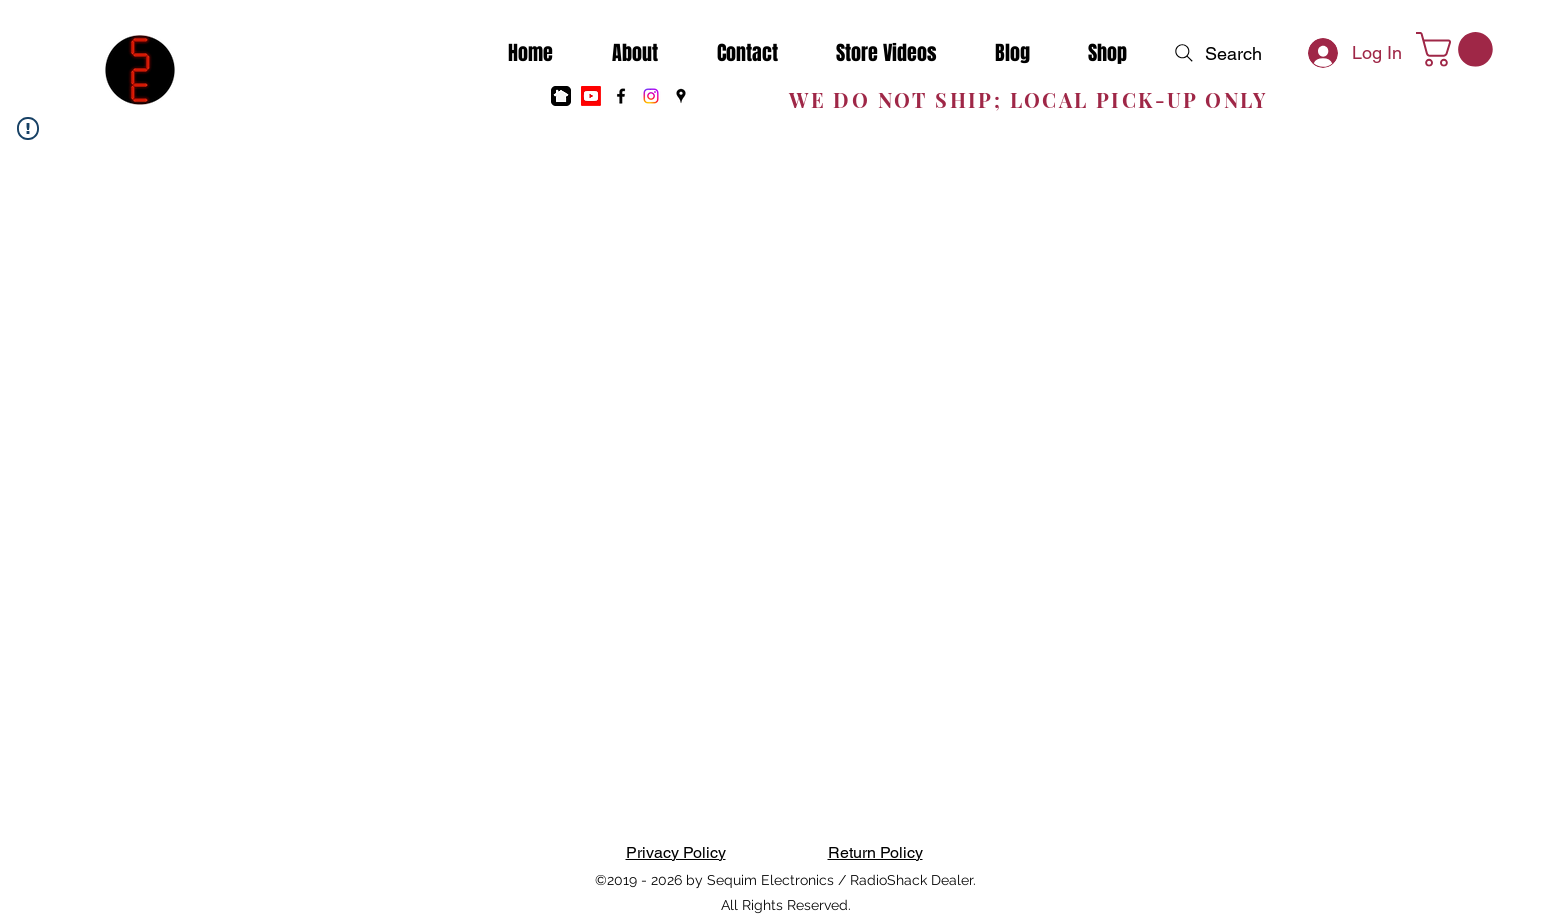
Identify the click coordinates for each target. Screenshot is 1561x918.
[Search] (1216, 53)
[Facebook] (621, 96)
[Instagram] (651, 96)
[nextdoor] (561, 96)
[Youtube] (591, 96)
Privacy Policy (676, 852)
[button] (1458, 49)
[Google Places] (681, 96)
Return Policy (875, 852)
